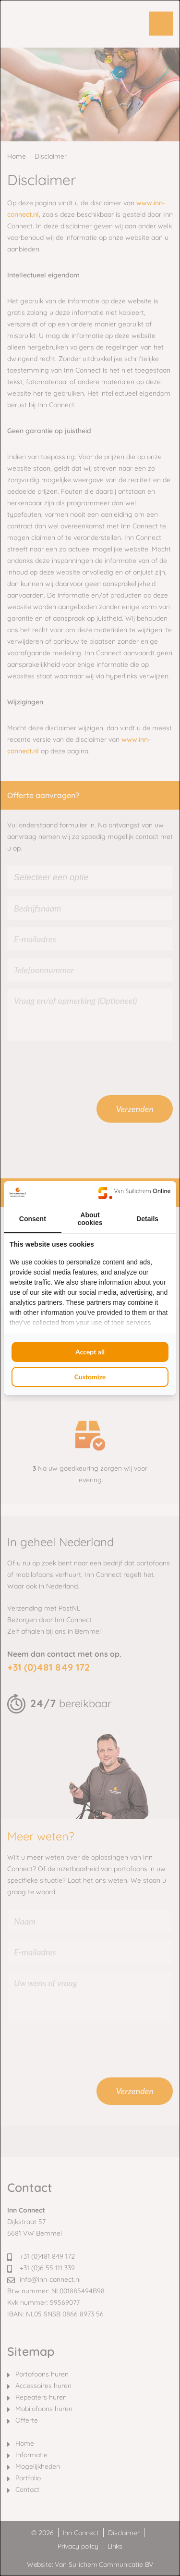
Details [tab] (147, 1219)
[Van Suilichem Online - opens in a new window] (134, 1193)
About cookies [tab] (89, 1218)
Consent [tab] (32, 1219)
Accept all (90, 1352)
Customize (90, 1377)
